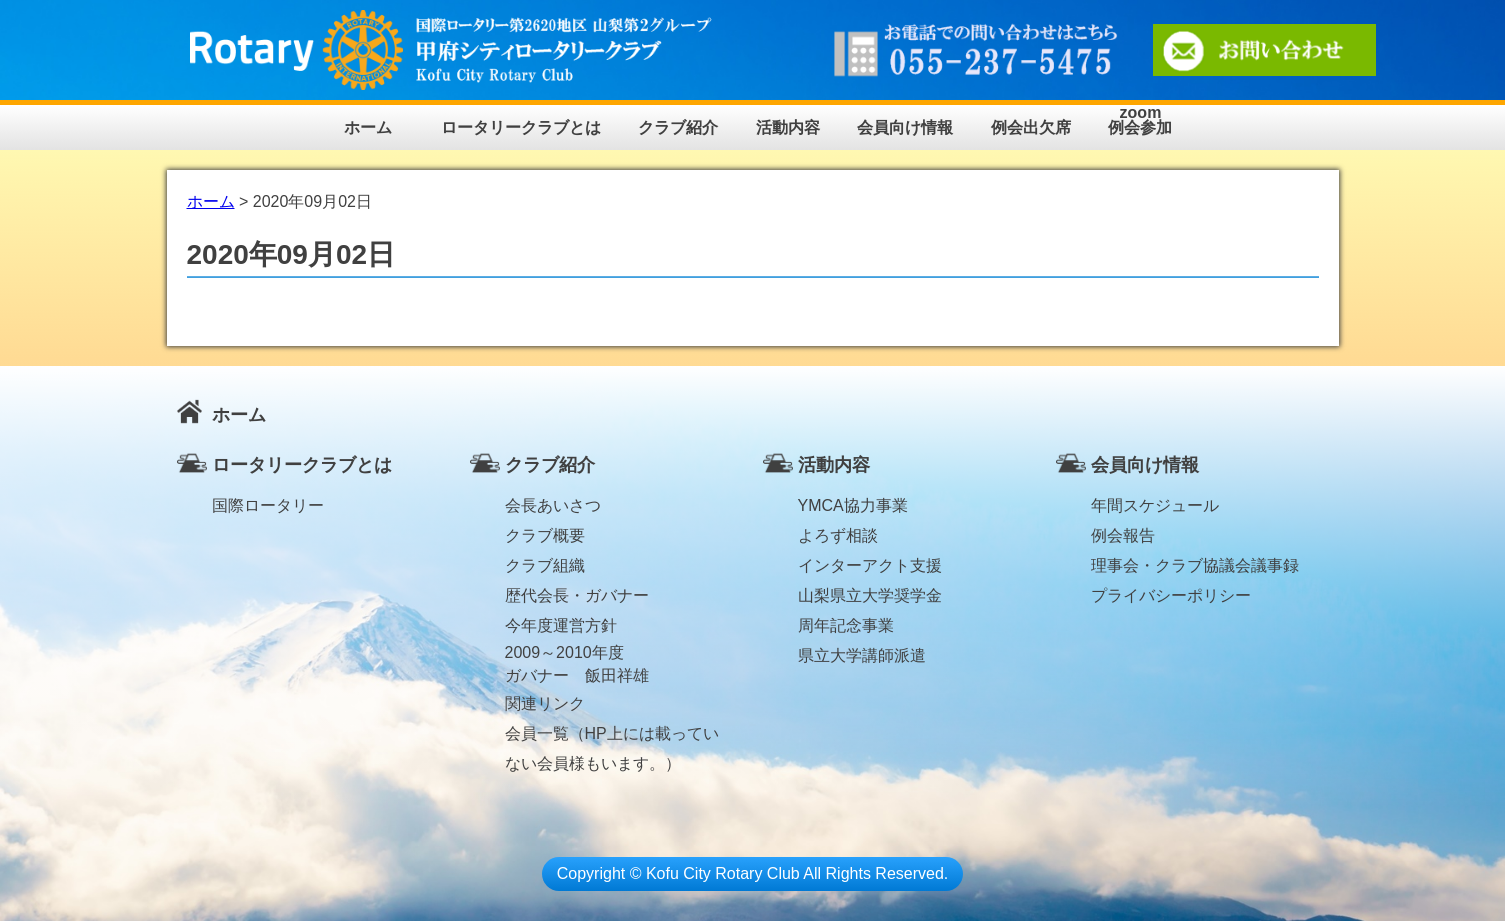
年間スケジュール (1155, 505)
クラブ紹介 (678, 127)
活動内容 (788, 127)
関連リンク (545, 703)
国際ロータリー (268, 505)
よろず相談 (838, 535)
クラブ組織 (545, 565)
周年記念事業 (846, 625)
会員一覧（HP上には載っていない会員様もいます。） (612, 737)
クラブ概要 (545, 535)
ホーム (368, 127)
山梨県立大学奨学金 (870, 595)
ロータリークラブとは (521, 127)
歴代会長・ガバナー (577, 595)
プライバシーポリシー (1171, 595)
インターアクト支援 (870, 565)
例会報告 (1123, 535)
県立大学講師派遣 (862, 655)
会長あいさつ (553, 505)
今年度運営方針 (561, 625)
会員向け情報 (905, 127)
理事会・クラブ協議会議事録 (1195, 565)
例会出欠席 (1031, 127)
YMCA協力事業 (853, 505)
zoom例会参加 (1140, 120)
